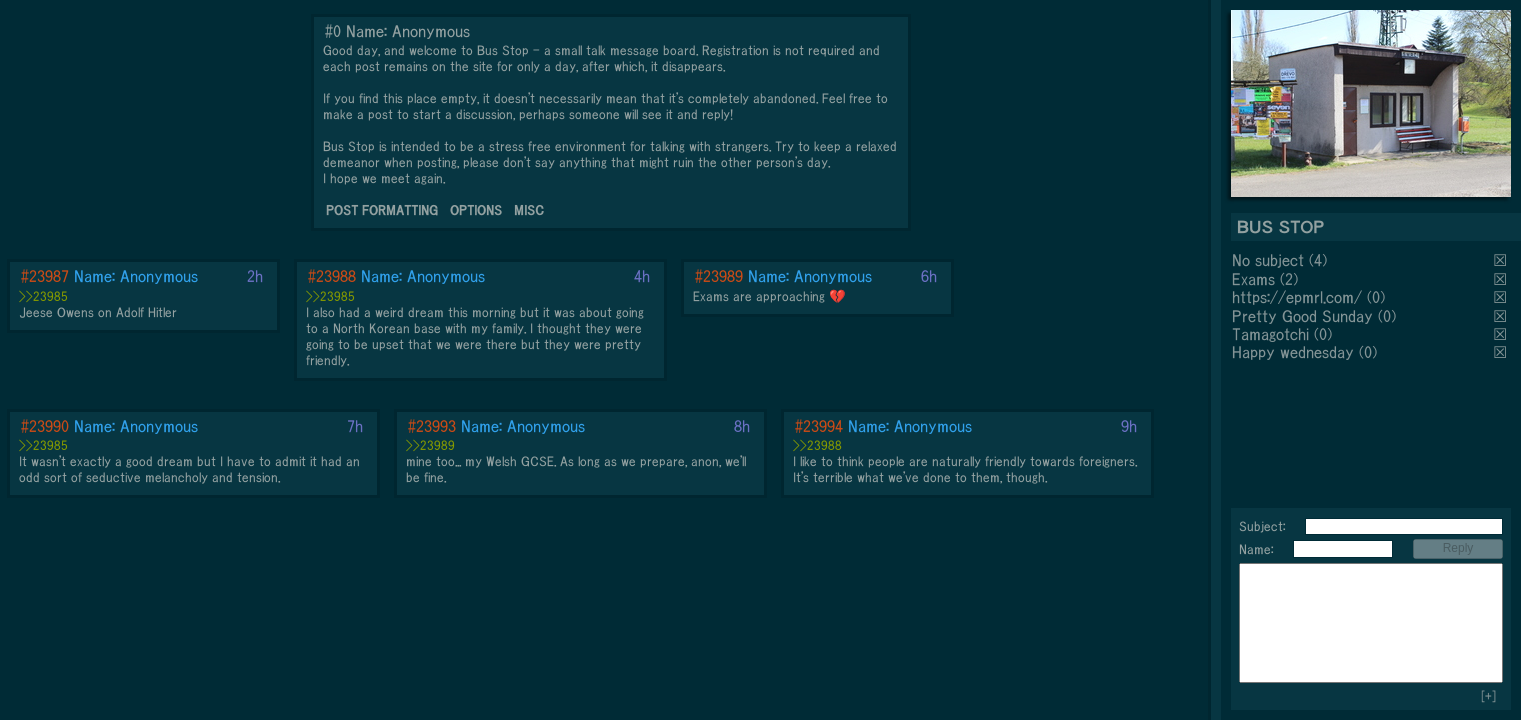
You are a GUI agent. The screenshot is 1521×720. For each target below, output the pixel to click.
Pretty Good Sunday (1302, 316)
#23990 (45, 426)
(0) (1376, 297)
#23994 (819, 426)
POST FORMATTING (382, 210)
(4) (1318, 260)
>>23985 (43, 296)
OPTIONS (476, 210)
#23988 (332, 276)
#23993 (432, 426)
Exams (1253, 279)
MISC (529, 210)
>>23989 (430, 445)
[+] (1488, 696)
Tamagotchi (1270, 334)
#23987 (45, 276)
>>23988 (817, 445)
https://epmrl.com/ (1297, 297)
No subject (1270, 260)
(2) (1289, 279)
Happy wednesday (1293, 352)
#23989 (719, 276)
